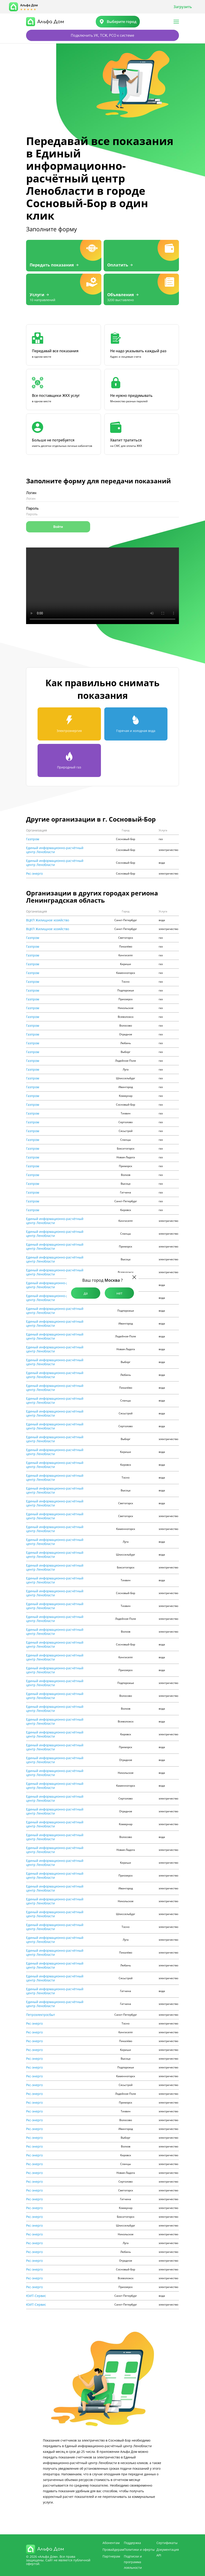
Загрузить (183, 6)
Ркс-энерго (34, 874)
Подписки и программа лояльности (133, 2562)
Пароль (32, 508)
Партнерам (111, 2556)
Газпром (32, 839)
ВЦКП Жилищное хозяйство (47, 920)
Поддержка (132, 2543)
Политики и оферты (139, 2549)
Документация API (167, 2552)
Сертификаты (167, 2543)
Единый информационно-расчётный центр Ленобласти (54, 850)
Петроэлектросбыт (40, 2015)
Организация (36, 830)
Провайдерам (113, 2549)
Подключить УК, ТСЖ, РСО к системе (102, 35)
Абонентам (111, 2543)
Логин (31, 493)
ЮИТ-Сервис (36, 2296)
